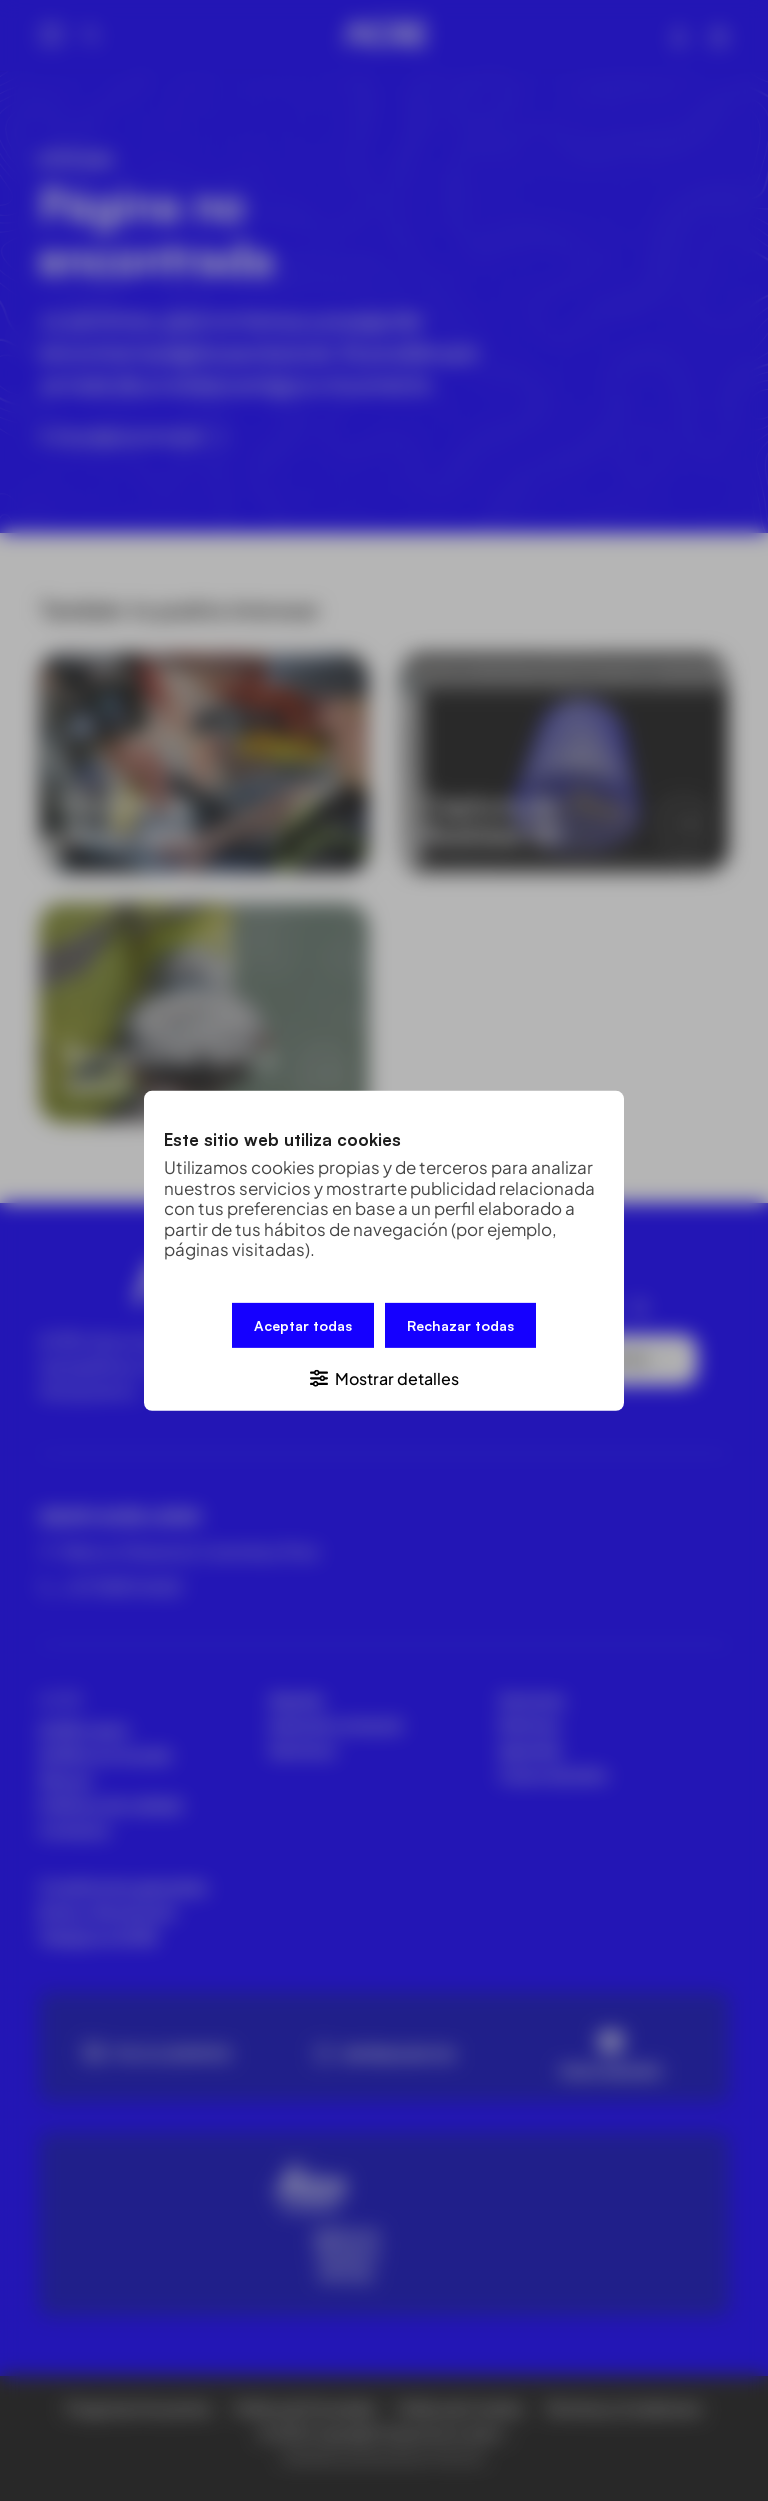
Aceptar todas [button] (303, 1324)
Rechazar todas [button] (460, 1324)
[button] (384, 1376)
